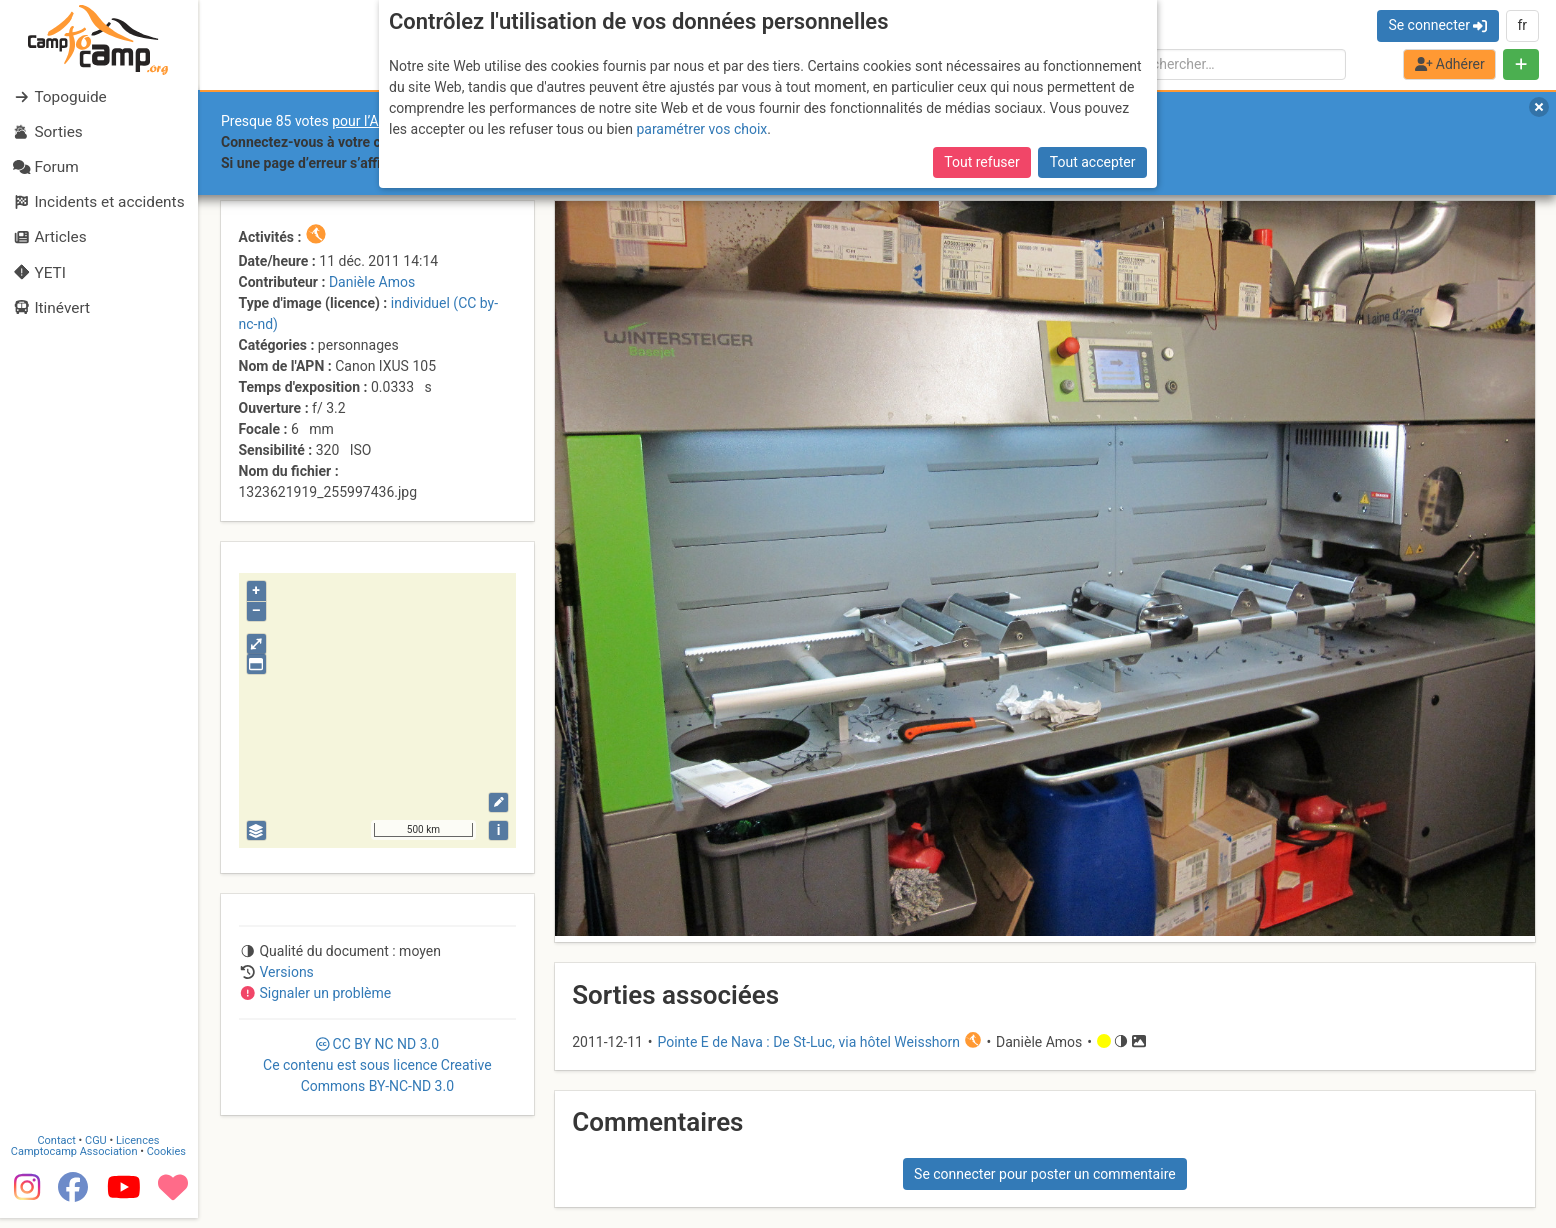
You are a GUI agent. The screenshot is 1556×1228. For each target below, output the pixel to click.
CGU (98, 1150)
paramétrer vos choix (701, 129)
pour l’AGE (364, 121)
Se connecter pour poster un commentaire (1045, 1174)
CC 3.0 (377, 1065)
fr (1522, 25)
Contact (58, 1150)
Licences (139, 1150)
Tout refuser (981, 162)
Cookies (167, 1161)
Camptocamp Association (75, 1161)
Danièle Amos (372, 282)
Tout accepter (1093, 162)
